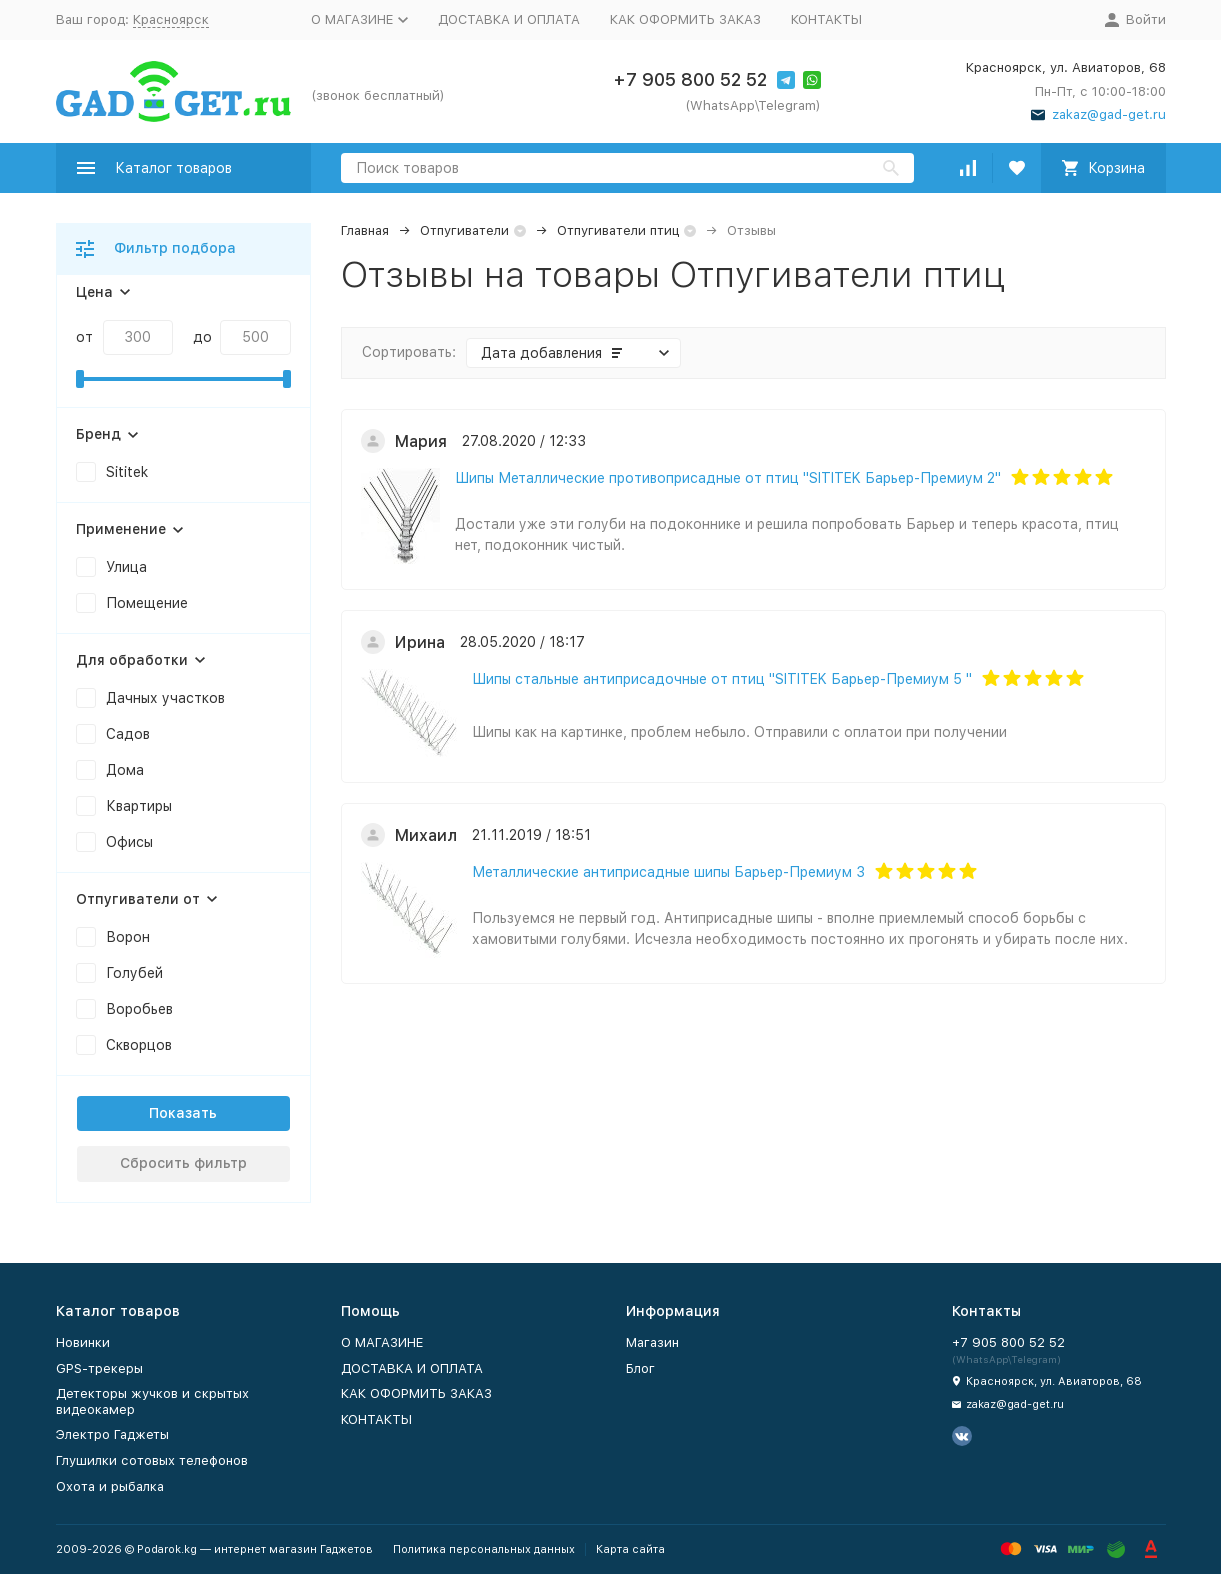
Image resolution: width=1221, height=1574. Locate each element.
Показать (183, 1113)
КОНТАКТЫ (826, 19)
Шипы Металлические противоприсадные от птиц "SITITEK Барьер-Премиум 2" (728, 478)
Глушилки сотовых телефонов (152, 1460)
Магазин (652, 1342)
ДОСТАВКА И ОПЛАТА (509, 19)
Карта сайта (630, 1549)
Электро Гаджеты (112, 1434)
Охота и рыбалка (110, 1486)
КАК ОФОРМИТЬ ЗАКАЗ (685, 19)
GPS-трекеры (99, 1368)
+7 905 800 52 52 (690, 79)
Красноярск (171, 19)
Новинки (83, 1342)
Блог (640, 1368)
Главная (365, 230)
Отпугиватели (464, 230)
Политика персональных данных (484, 1549)
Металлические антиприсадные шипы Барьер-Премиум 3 (668, 872)
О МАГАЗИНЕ (382, 1342)
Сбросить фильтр (183, 1163)
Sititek (127, 472)
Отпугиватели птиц (618, 230)
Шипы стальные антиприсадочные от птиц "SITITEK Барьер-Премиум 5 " (722, 679)
